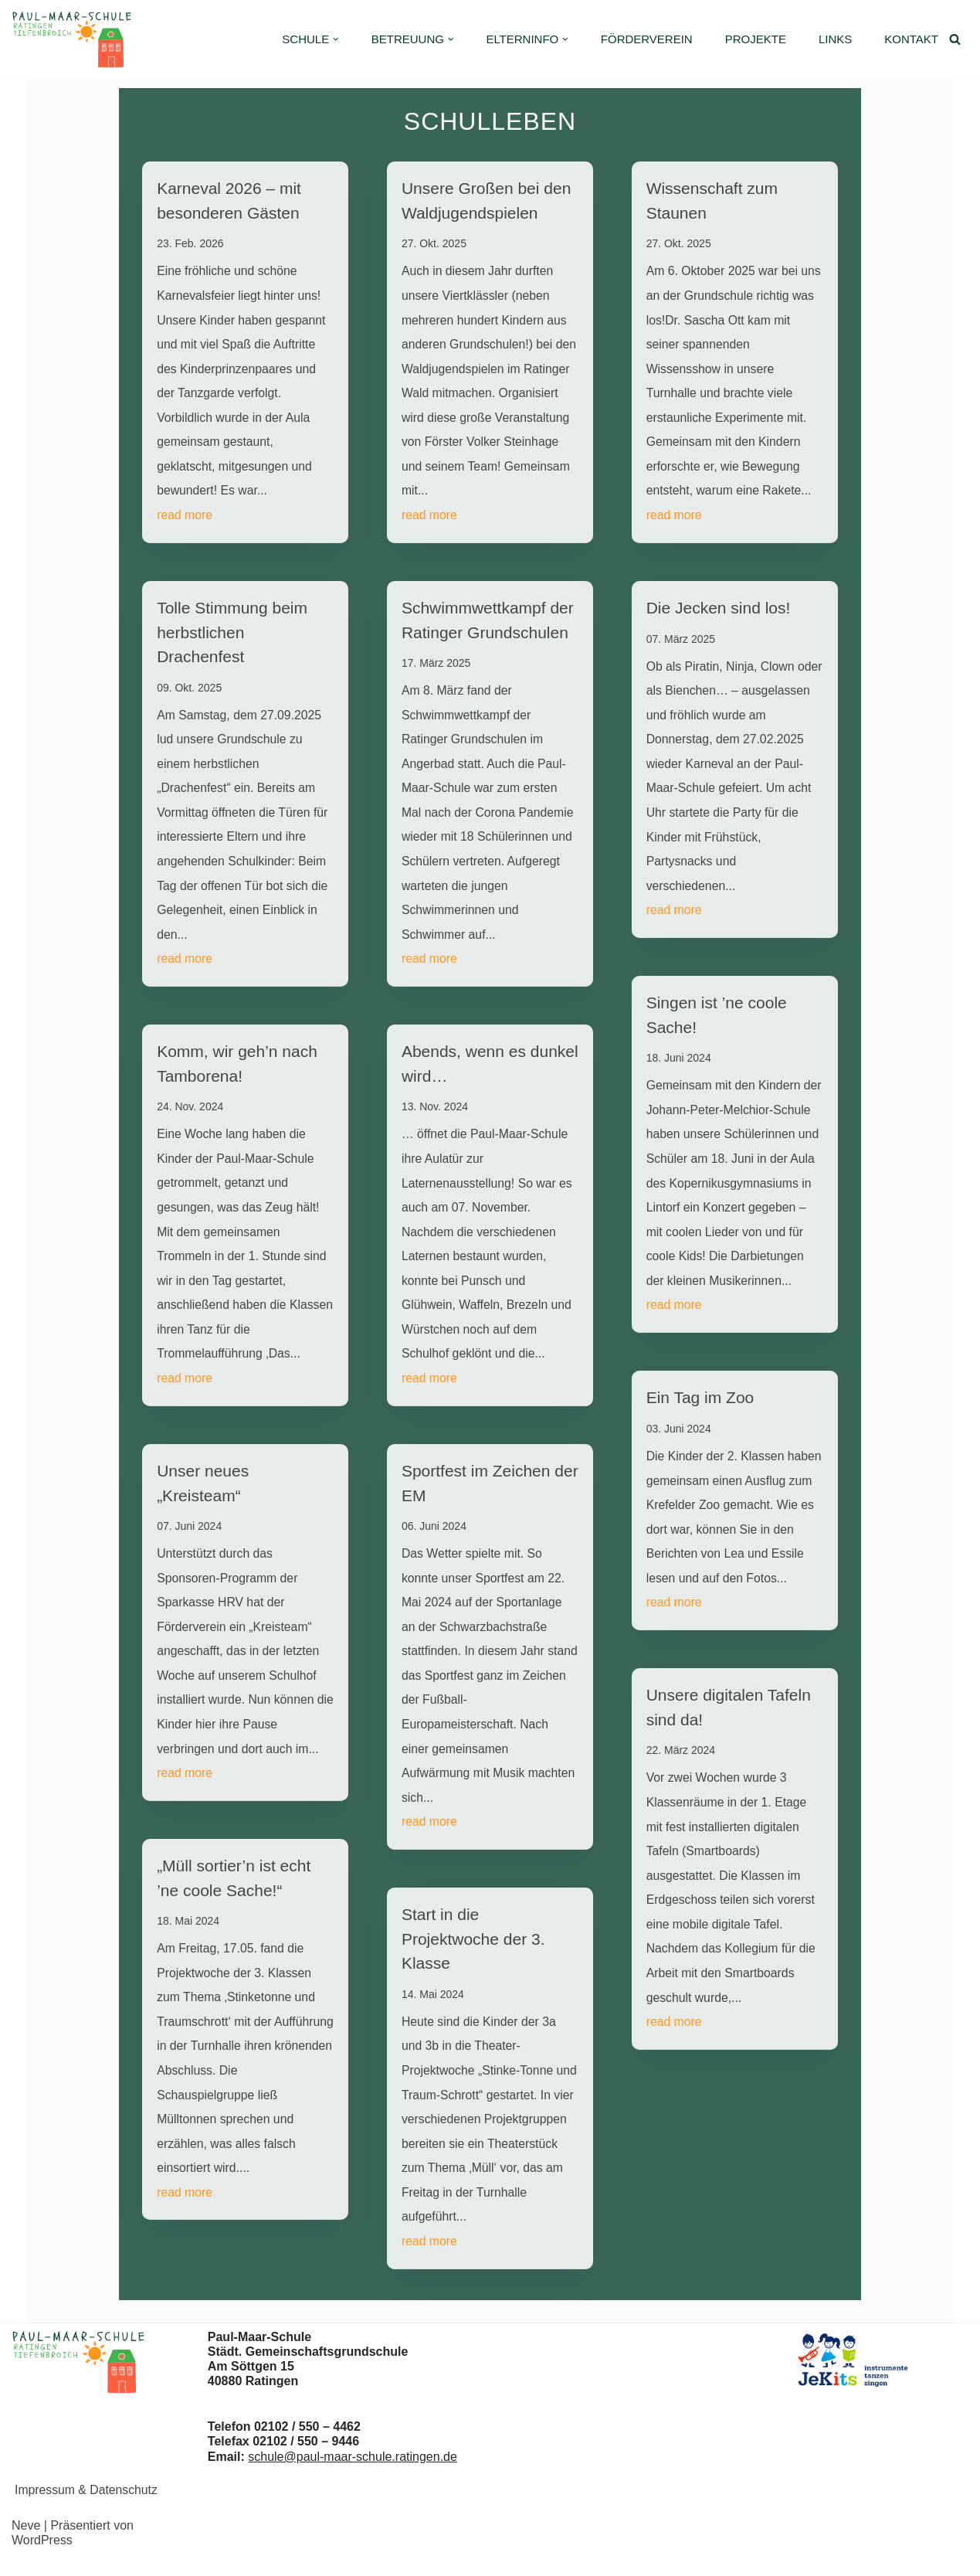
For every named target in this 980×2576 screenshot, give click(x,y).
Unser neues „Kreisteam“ (203, 1494)
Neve (26, 2544)
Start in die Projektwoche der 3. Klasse (473, 1955)
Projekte (755, 39)
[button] (336, 39)
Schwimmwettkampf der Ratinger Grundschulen (488, 624)
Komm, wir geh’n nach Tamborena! (237, 1071)
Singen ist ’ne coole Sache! (716, 1022)
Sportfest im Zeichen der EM (490, 1494)
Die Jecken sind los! (718, 611)
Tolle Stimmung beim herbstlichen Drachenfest (232, 636)
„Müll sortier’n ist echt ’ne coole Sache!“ (233, 1892)
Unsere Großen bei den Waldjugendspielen (486, 200)
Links (835, 39)
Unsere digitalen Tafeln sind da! (728, 1770)
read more (185, 518)
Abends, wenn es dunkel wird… (490, 1071)
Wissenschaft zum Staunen (712, 200)
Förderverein (647, 39)
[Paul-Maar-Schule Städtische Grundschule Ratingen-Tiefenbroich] (75, 39)
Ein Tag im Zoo (700, 1433)
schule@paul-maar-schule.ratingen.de (352, 2475)
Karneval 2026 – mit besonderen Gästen (229, 200)
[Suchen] (955, 39)
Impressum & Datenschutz (87, 2508)
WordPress (42, 2559)
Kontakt (911, 39)
